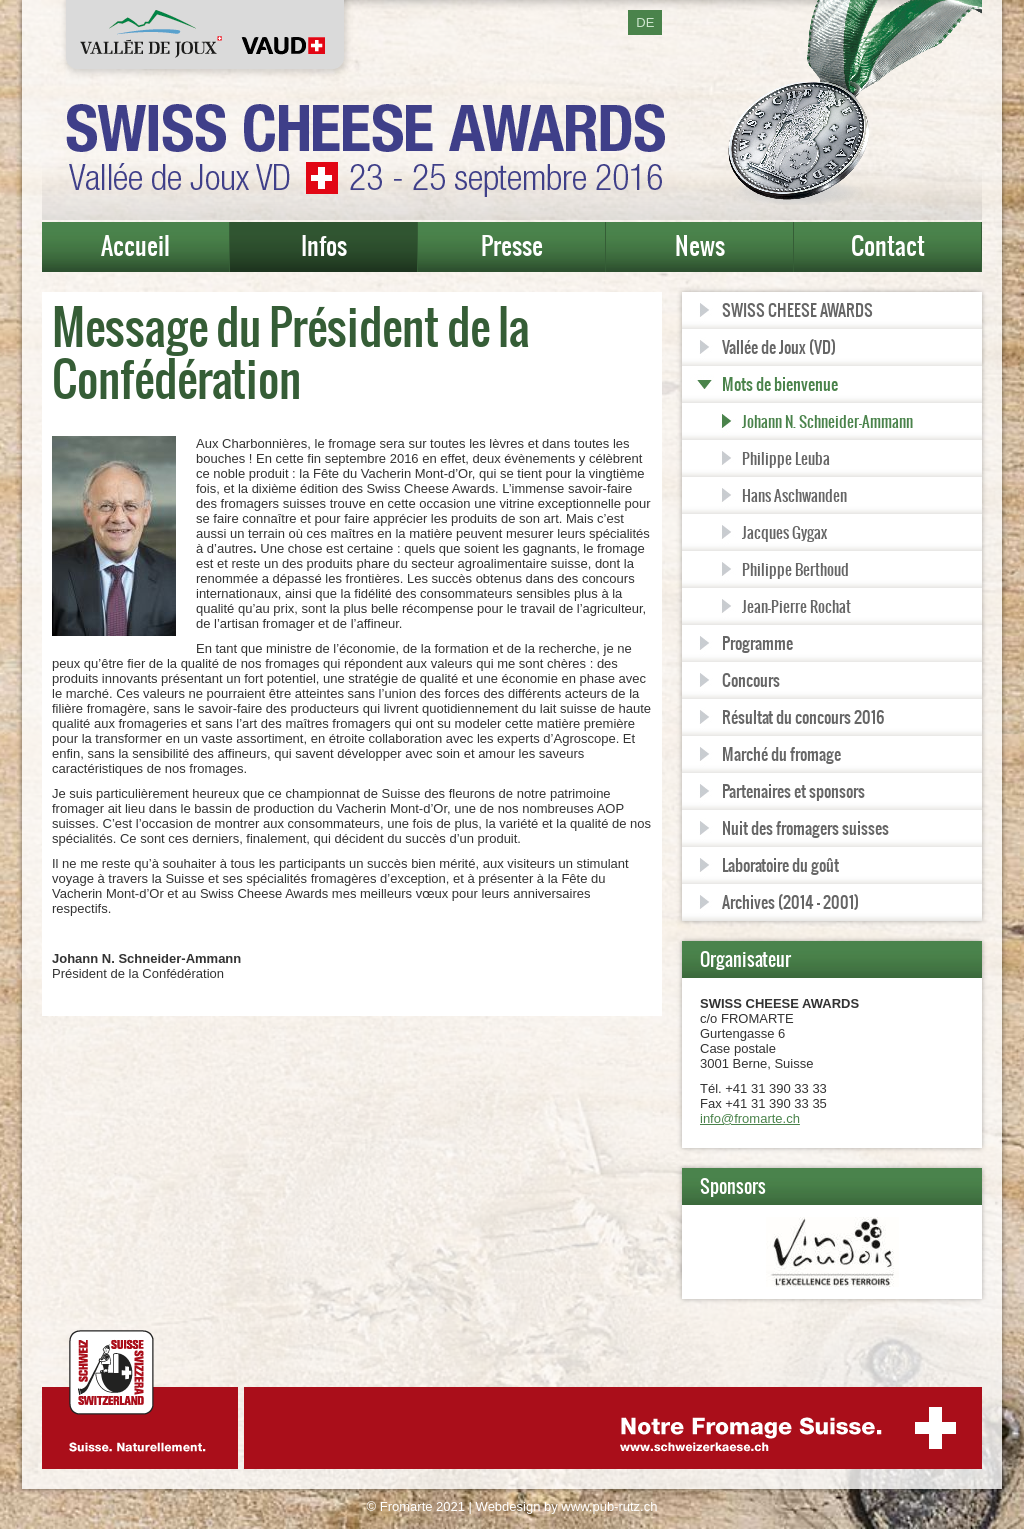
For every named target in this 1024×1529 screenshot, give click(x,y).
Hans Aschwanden (794, 495)
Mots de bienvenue (780, 384)
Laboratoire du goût (780, 865)
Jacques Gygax (784, 532)
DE (645, 22)
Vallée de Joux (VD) (779, 347)
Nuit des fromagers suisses (805, 828)
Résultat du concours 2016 (803, 717)
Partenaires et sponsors (793, 791)
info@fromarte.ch (750, 1118)
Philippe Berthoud (795, 569)
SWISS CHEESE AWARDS (797, 310)
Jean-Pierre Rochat (796, 606)
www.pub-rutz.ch (609, 1506)
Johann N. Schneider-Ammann (827, 421)
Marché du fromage (781, 754)
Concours (751, 680)
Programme (757, 643)
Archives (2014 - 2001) (790, 902)
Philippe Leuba (786, 458)
